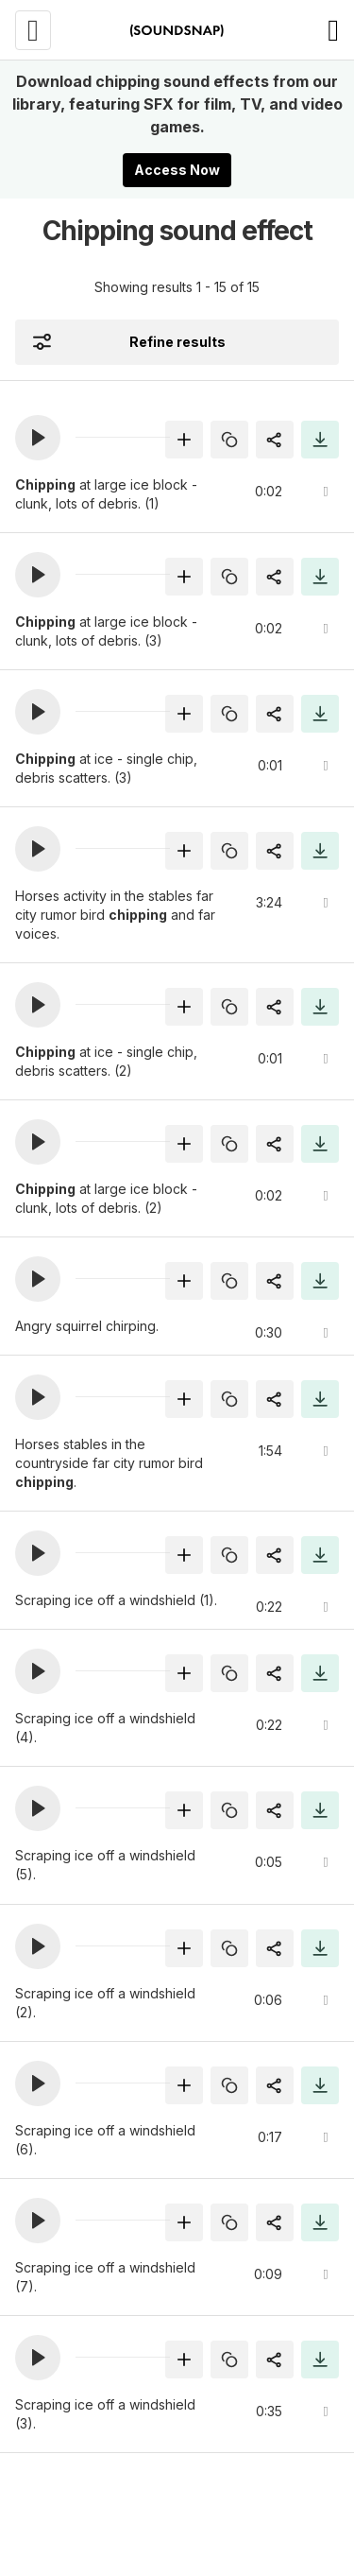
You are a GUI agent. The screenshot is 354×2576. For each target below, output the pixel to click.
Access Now (177, 170)
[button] (37, 437)
